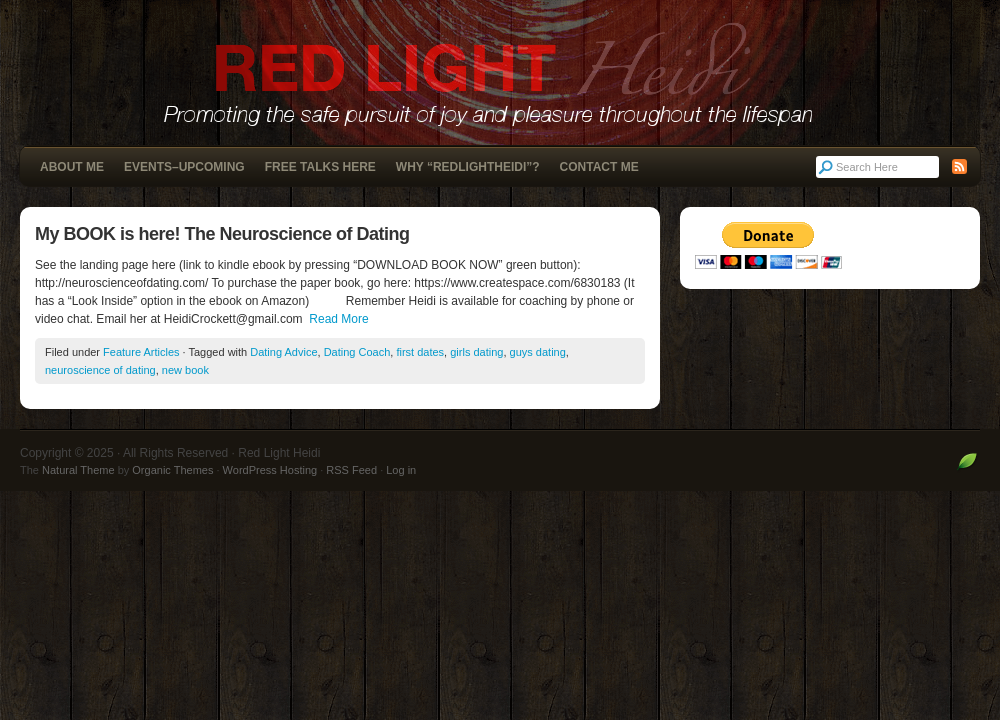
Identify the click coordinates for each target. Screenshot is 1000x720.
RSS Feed (351, 470)
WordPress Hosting (270, 470)
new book (185, 370)
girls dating (476, 352)
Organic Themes (172, 470)
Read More (338, 319)
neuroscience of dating (100, 370)
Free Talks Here (320, 167)
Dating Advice (283, 352)
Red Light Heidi (500, 72)
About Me (72, 167)
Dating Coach (357, 352)
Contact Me (599, 167)
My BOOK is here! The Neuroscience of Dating (222, 234)
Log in (401, 470)
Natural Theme (78, 470)
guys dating (538, 352)
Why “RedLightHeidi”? (468, 167)
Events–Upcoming (184, 167)
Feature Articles (141, 352)
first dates (420, 352)
